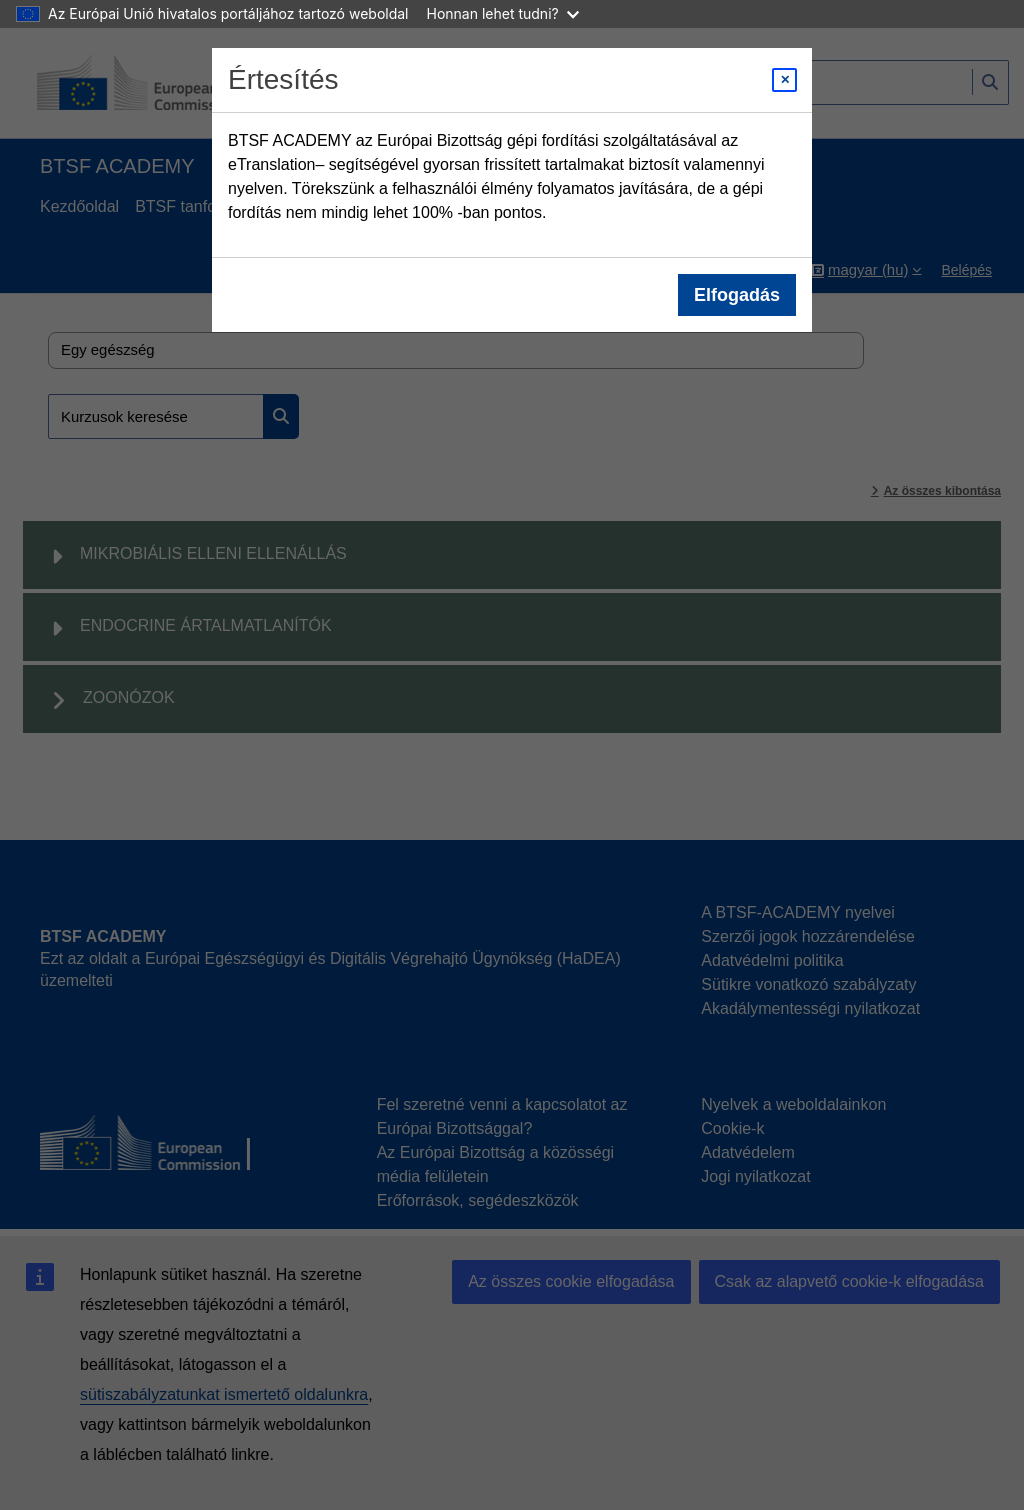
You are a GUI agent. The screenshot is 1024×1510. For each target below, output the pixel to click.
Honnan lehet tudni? (503, 13)
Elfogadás (737, 295)
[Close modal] (784, 80)
